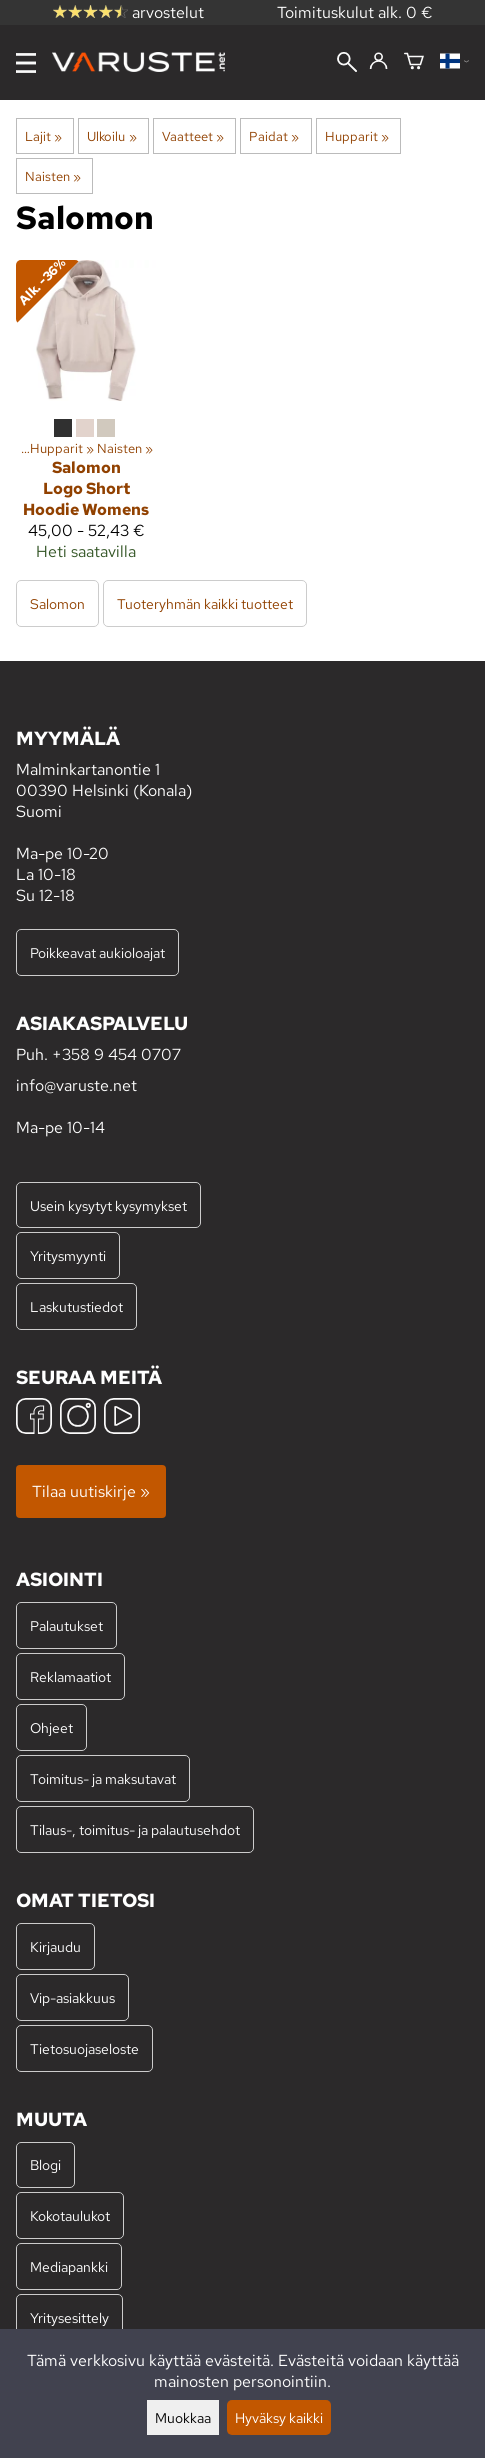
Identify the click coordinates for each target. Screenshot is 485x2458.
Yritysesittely (69, 2317)
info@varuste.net (76, 1085)
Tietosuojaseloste (84, 2048)
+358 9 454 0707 (116, 1054)
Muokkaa (183, 2417)
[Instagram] (78, 1418)
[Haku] (347, 64)
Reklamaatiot (70, 1676)
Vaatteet (193, 136)
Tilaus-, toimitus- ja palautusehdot (135, 1829)
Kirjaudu (55, 1946)
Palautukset (66, 1625)
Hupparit (357, 136)
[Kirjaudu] (378, 62)
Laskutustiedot (76, 1306)
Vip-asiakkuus (72, 1997)
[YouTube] (122, 1418)
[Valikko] (26, 63)
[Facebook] (34, 1418)
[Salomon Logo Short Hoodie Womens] (86, 419)
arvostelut (128, 12)
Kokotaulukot (70, 2215)
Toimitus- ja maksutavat (103, 1778)
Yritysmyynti (68, 1255)
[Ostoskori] (414, 62)
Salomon (57, 603)
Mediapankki (69, 2266)
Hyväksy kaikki (279, 2417)
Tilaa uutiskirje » (91, 1491)
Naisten (53, 176)
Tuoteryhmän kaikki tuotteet (205, 603)
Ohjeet (51, 1727)
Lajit (43, 136)
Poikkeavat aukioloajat (97, 952)
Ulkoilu (111, 136)
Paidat (274, 136)
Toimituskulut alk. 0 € (355, 12)
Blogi (45, 2164)
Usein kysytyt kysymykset (108, 1205)
